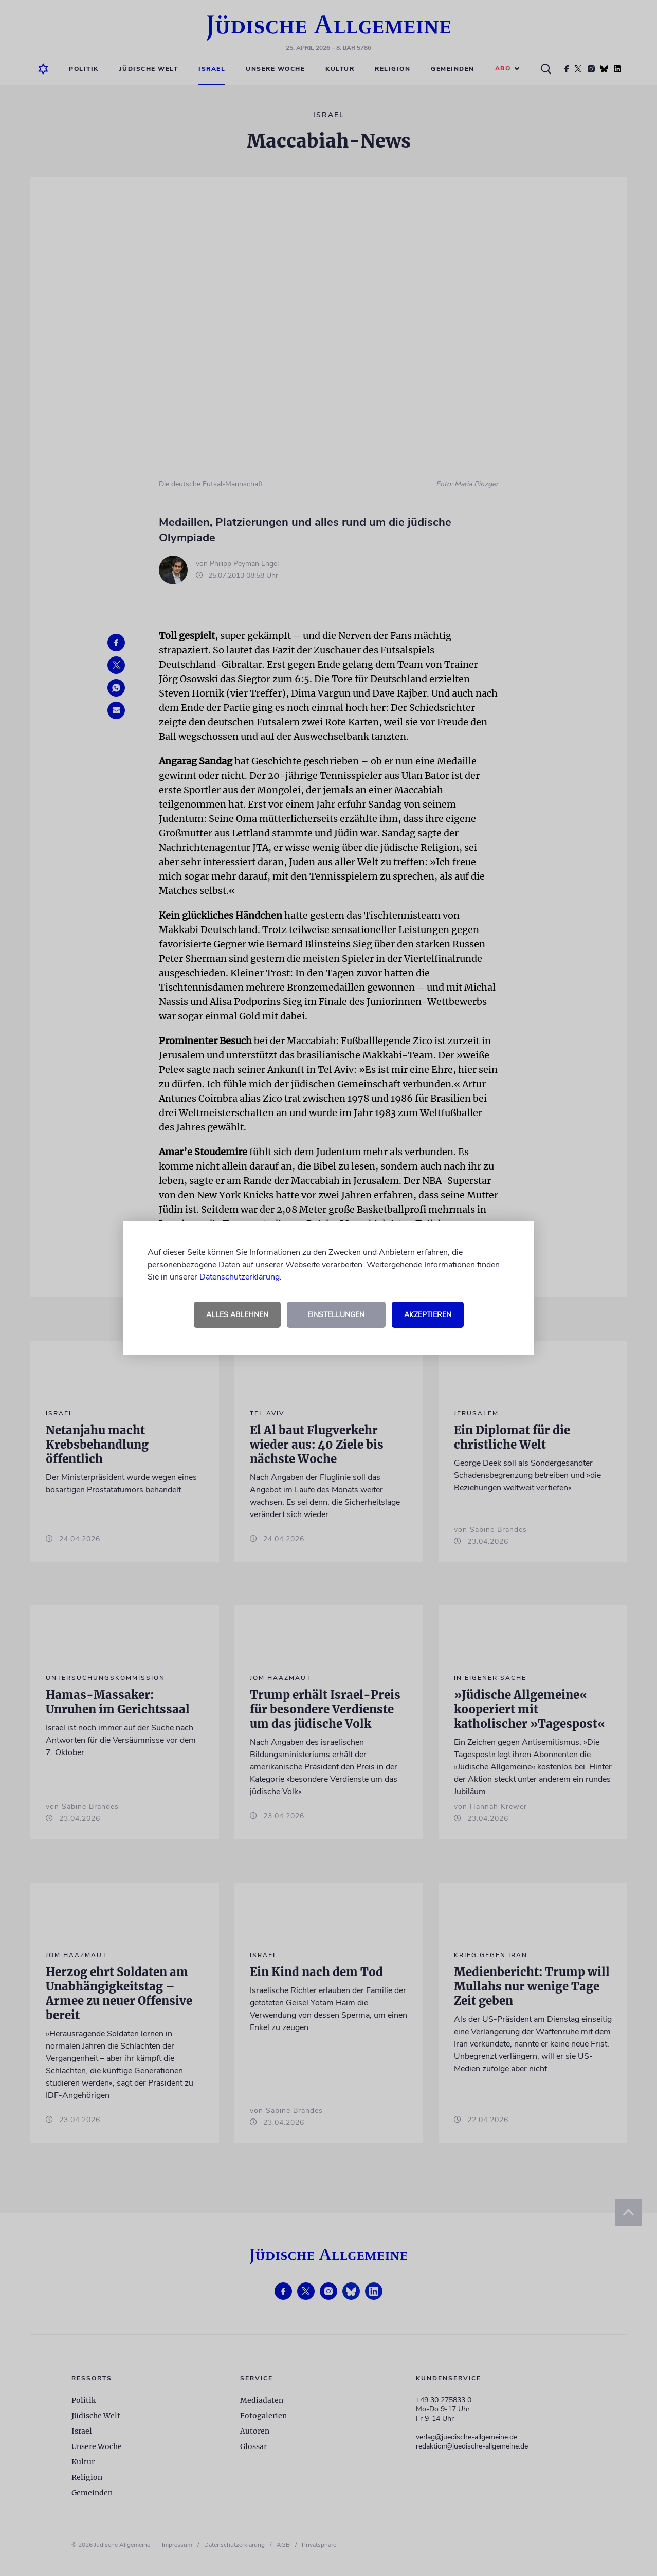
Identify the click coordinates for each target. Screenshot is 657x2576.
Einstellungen (335, 1315)
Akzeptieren (427, 1315)
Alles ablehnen (237, 1315)
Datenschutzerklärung (239, 1277)
